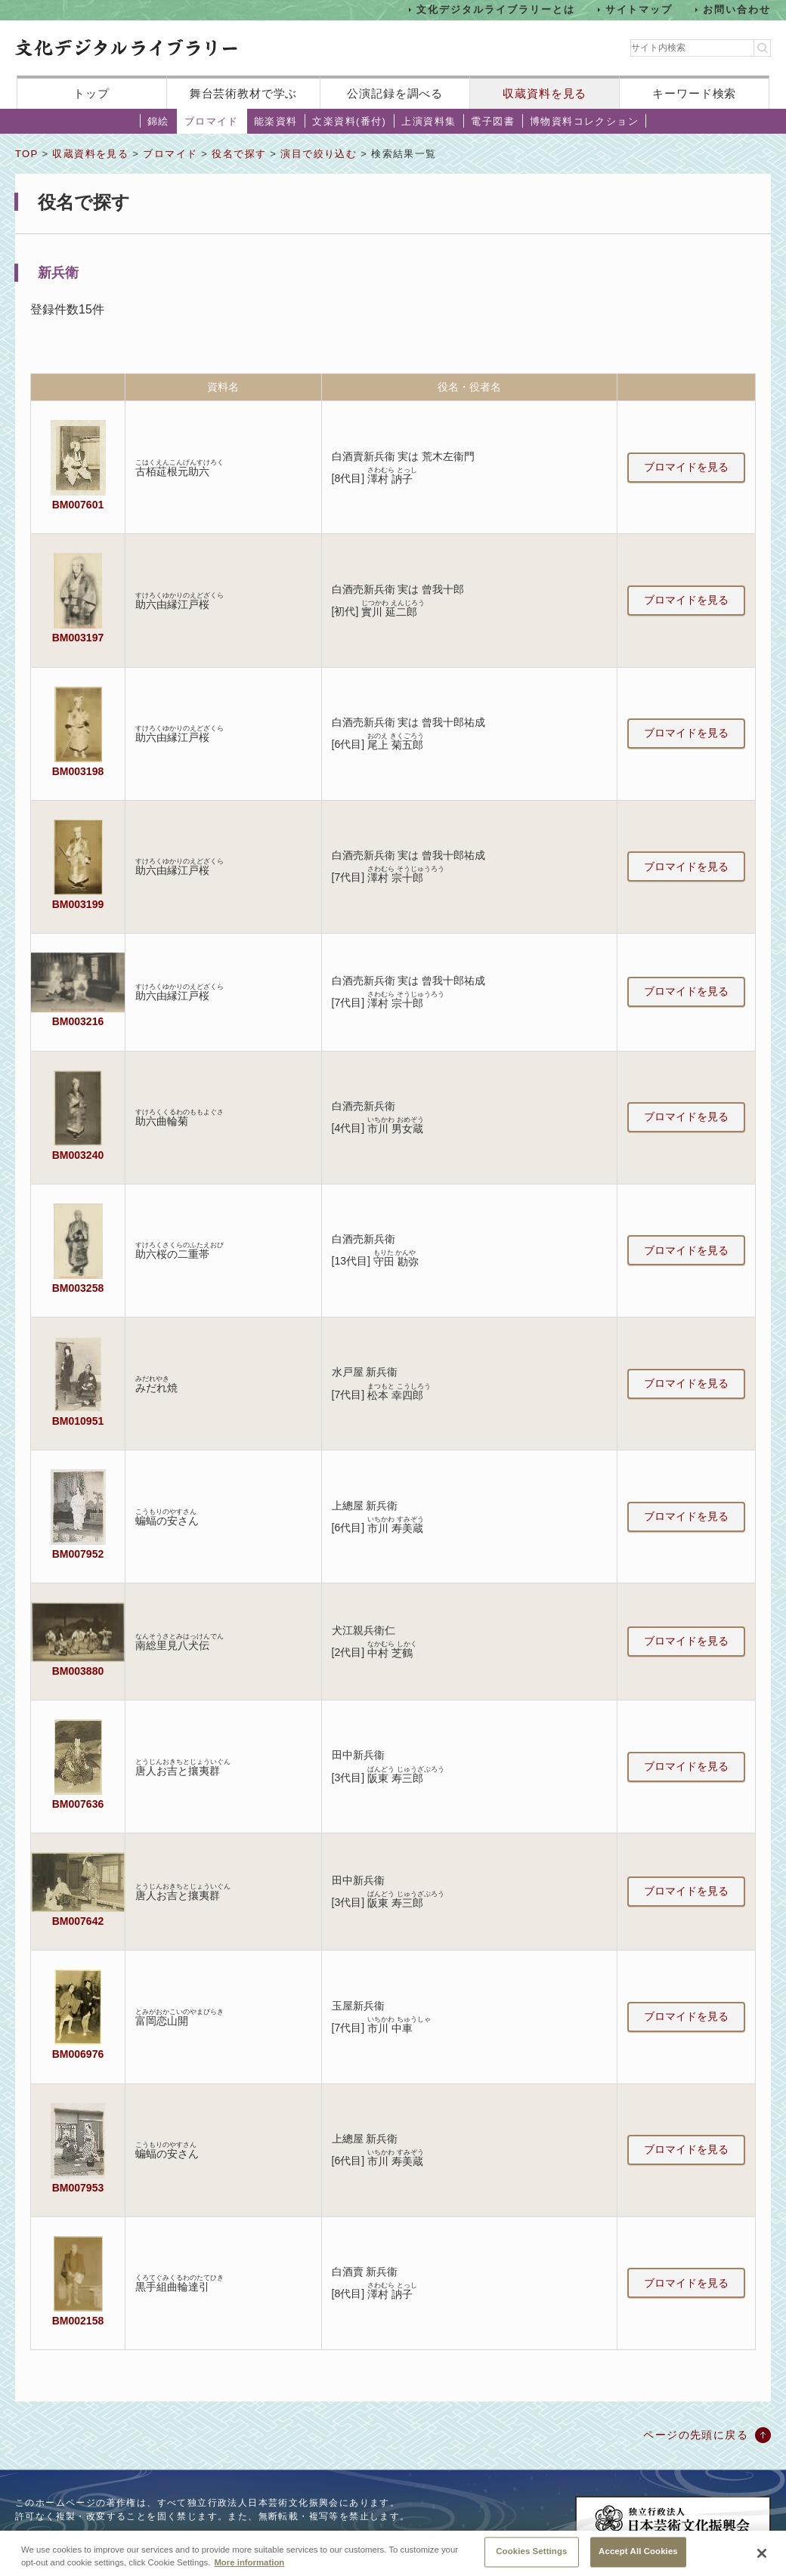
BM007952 (78, 1554)
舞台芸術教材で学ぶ (244, 93)
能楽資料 (276, 121)
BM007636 (78, 1804)
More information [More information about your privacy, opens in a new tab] (249, 2569)
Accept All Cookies (638, 2558)
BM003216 (78, 1021)
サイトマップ (639, 9)
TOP (26, 153)
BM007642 (78, 1921)
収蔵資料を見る (544, 93)
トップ (91, 93)
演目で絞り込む (318, 153)
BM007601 (78, 505)
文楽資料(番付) (349, 121)
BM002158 (78, 2321)
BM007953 (78, 2188)
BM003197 (78, 638)
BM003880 (78, 1671)
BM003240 (78, 1155)
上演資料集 (428, 121)
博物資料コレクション (584, 121)
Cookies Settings (531, 2558)
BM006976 (78, 2054)
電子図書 (493, 121)
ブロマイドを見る (686, 467)
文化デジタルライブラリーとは (495, 9)
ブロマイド (211, 121)
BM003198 (78, 771)
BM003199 (78, 904)
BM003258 (78, 1288)
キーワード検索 (694, 93)
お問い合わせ (737, 9)
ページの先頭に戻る (695, 2435)
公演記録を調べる (395, 93)
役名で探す (239, 153)
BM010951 (78, 1421)
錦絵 (158, 121)
